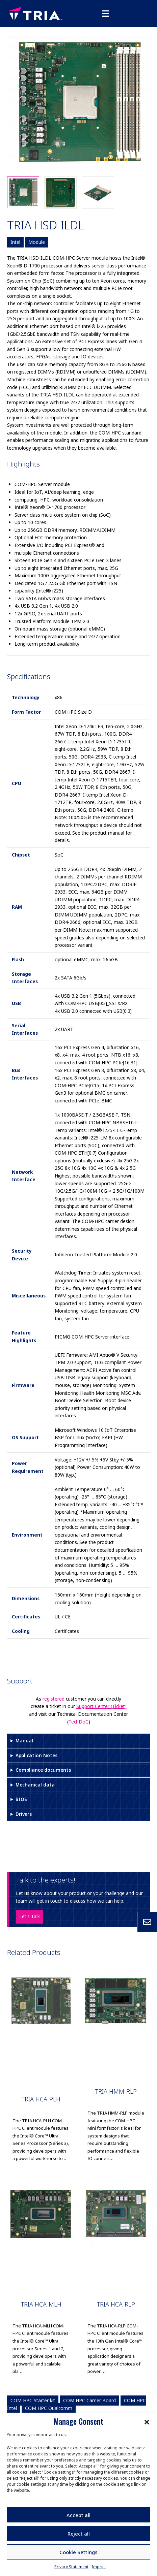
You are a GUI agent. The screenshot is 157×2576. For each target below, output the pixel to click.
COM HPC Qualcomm (48, 2408)
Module (36, 242)
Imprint (99, 2567)
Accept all (78, 2515)
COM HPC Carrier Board (89, 2400)
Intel (15, 242)
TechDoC (78, 1721)
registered (53, 1699)
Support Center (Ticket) (101, 1706)
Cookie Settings (78, 2552)
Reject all (79, 2533)
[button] (146, 2421)
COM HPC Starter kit (32, 2400)
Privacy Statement (71, 2567)
